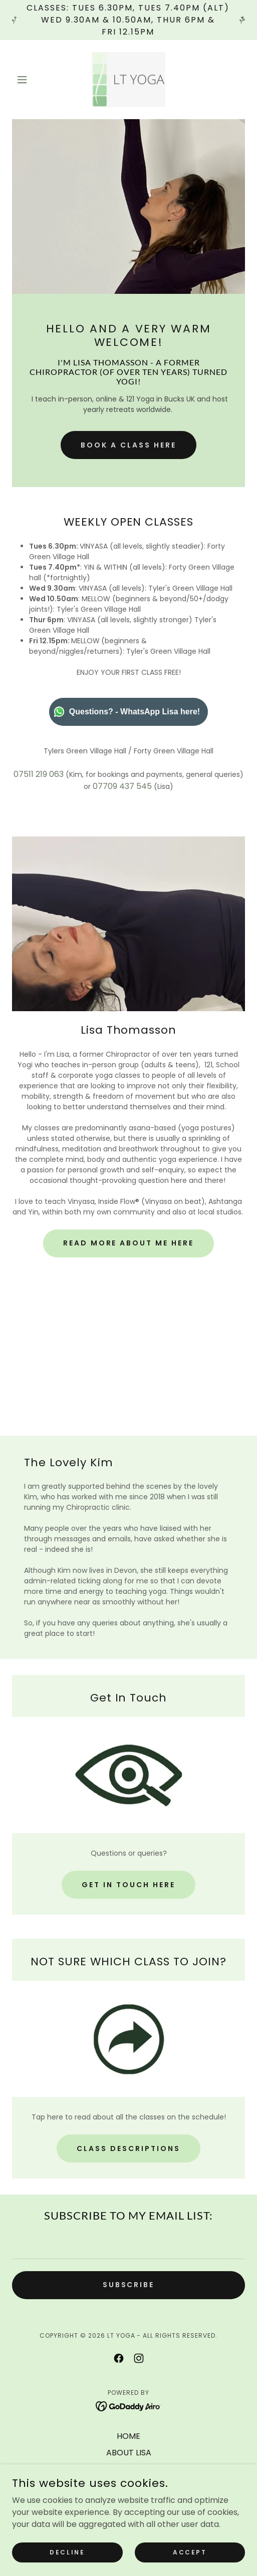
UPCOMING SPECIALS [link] (128, 2518)
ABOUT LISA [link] (128, 2452)
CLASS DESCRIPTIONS (128, 2148)
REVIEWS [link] (129, 2535)
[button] (29, 80)
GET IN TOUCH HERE (128, 1885)
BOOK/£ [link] (129, 2469)
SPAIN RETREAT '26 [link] (129, 2502)
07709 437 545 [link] (122, 786)
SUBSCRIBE (129, 2285)
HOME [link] (128, 2436)
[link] (128, 79)
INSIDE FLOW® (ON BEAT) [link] (128, 2485)
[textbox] (128, 2245)
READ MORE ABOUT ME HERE (128, 1243)
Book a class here (128, 445)
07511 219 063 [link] (39, 774)
